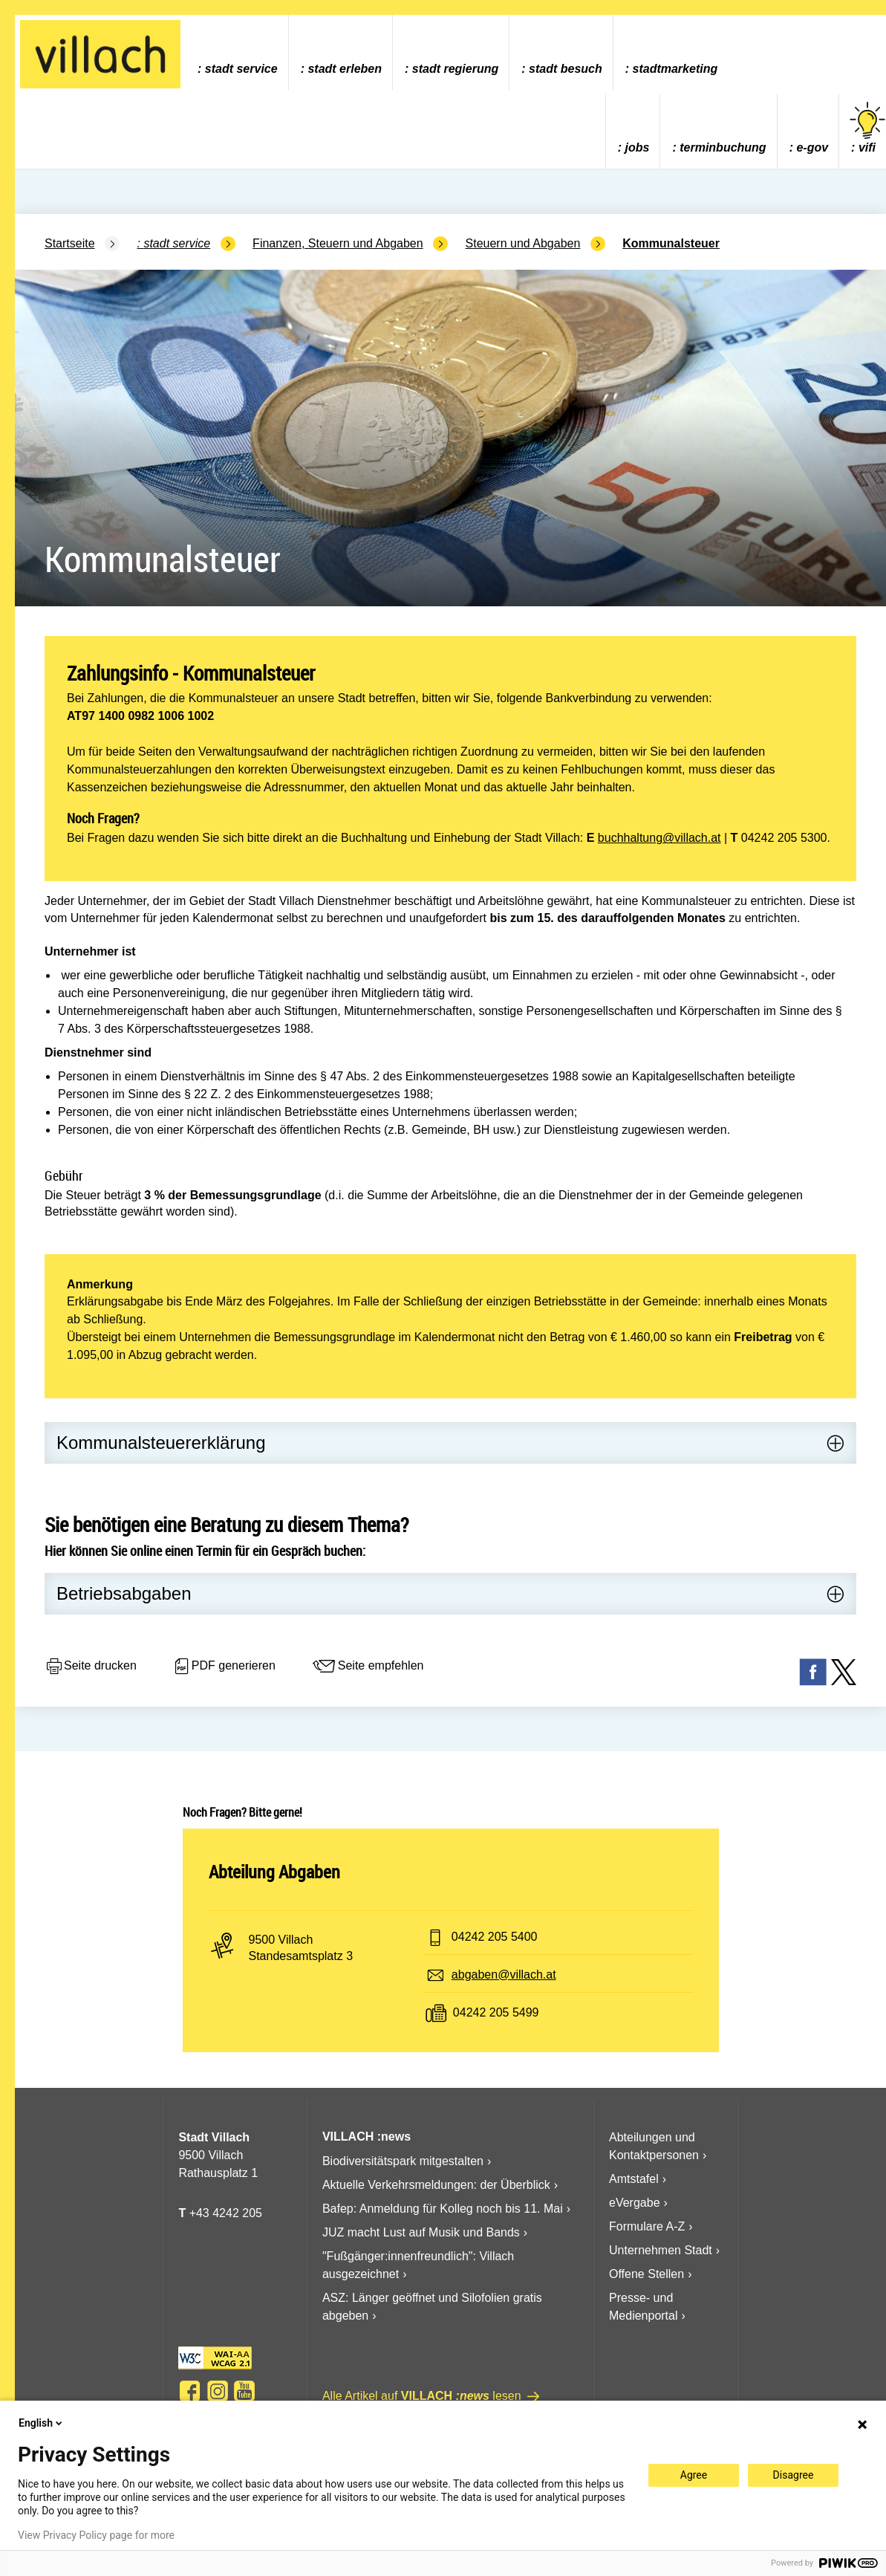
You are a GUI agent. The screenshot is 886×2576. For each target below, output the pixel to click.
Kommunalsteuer (671, 243)
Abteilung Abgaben (274, 1872)
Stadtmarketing (675, 68)
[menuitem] (237, 52)
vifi (867, 128)
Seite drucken (91, 1666)
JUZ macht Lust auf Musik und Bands (421, 2232)
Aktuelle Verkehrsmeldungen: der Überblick (436, 2184)
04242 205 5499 (496, 2012)
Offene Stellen (646, 2274)
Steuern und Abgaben (523, 243)
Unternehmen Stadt (660, 2250)
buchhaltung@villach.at (659, 837)
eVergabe (634, 2202)
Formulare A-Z (647, 2226)
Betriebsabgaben (123, 1593)
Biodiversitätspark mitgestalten (402, 2161)
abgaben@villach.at (504, 1974)
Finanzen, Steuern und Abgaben (338, 243)
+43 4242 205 (225, 2213)
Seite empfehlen (367, 1666)
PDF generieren (224, 1666)
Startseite (70, 243)
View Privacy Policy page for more (96, 2535)
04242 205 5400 (495, 1936)
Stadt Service (241, 68)
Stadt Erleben (344, 68)
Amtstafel (634, 2179)
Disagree (793, 2475)
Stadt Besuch (565, 68)
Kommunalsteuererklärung (160, 1443)
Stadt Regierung (455, 68)
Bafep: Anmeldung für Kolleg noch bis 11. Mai (442, 2208)
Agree (693, 2475)
